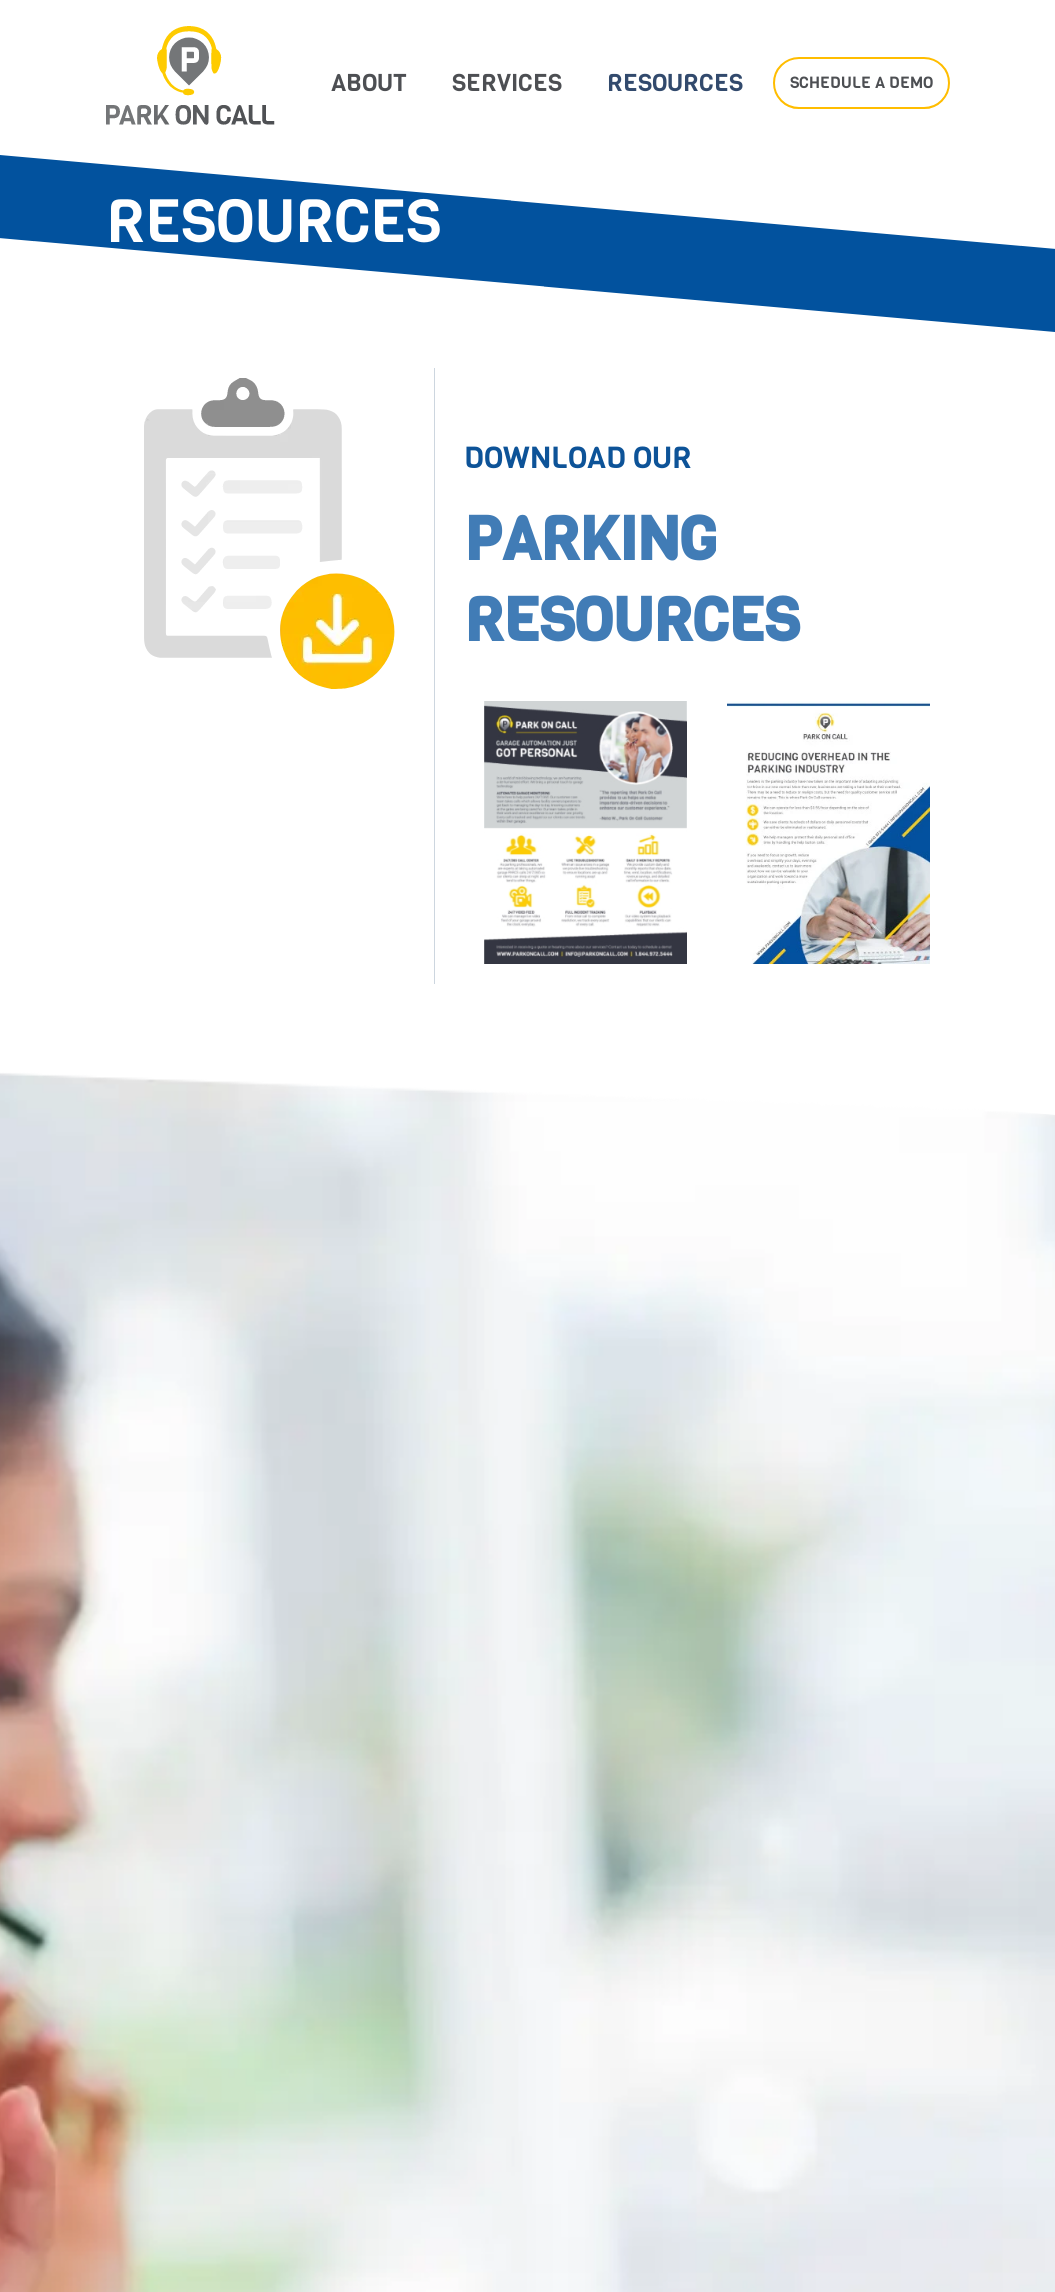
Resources (675, 83)
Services (507, 83)
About (369, 83)
